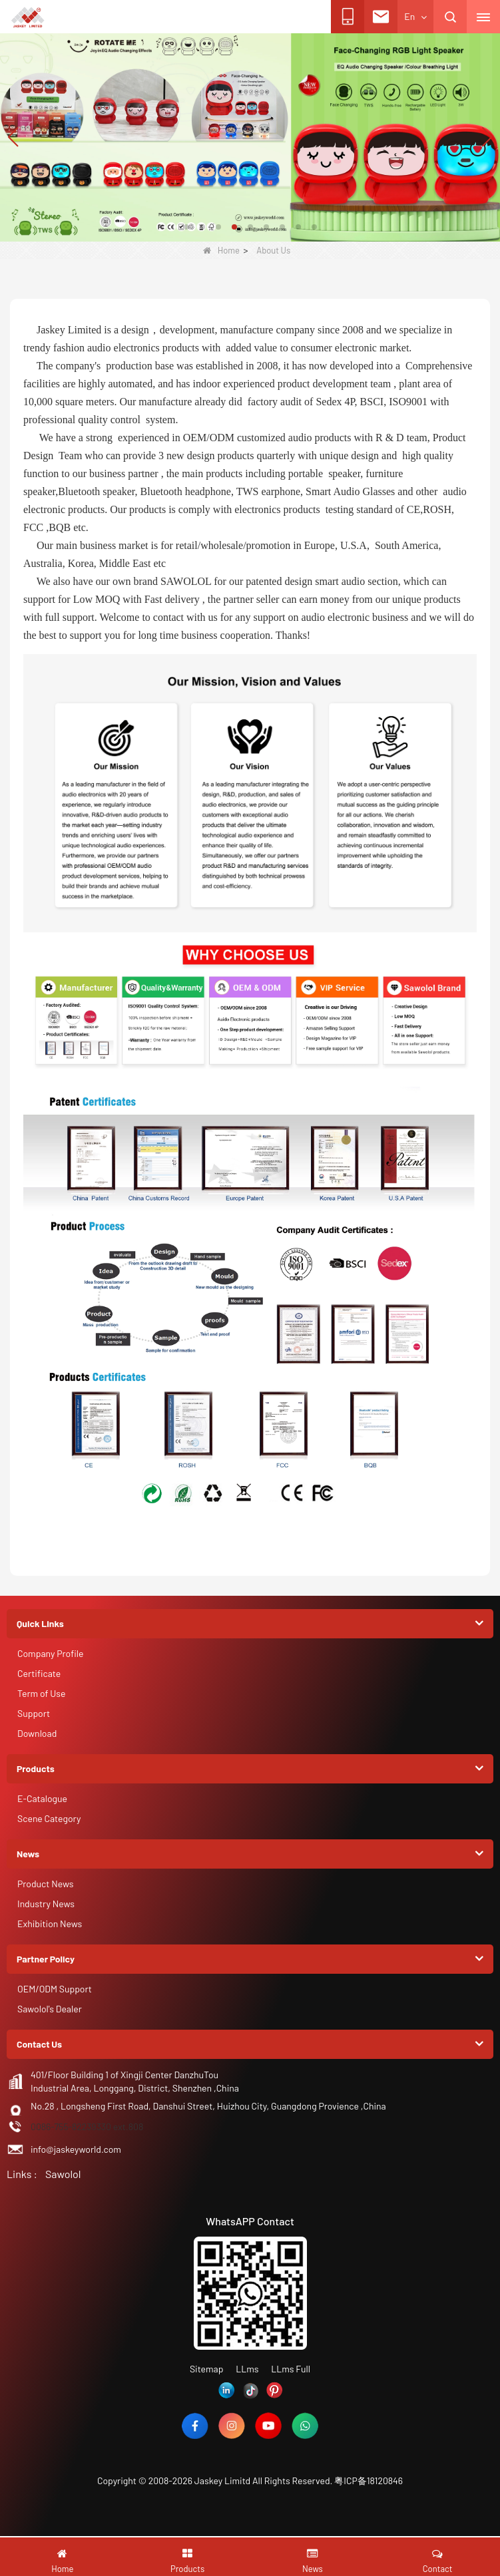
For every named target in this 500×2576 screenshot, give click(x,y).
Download (37, 1733)
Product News (45, 1883)
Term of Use (41, 1693)
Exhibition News (49, 1923)
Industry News (46, 1903)
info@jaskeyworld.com (76, 2149)
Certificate (39, 1673)
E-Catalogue (42, 1798)
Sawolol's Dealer (49, 2008)
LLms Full (290, 2368)
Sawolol (63, 2173)
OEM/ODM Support (54, 1988)
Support (33, 1713)
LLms (247, 2368)
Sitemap (207, 2368)
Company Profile (50, 1653)
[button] (186, 227)
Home (221, 250)
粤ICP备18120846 (368, 2480)
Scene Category (49, 1818)
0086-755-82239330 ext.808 (87, 2126)
